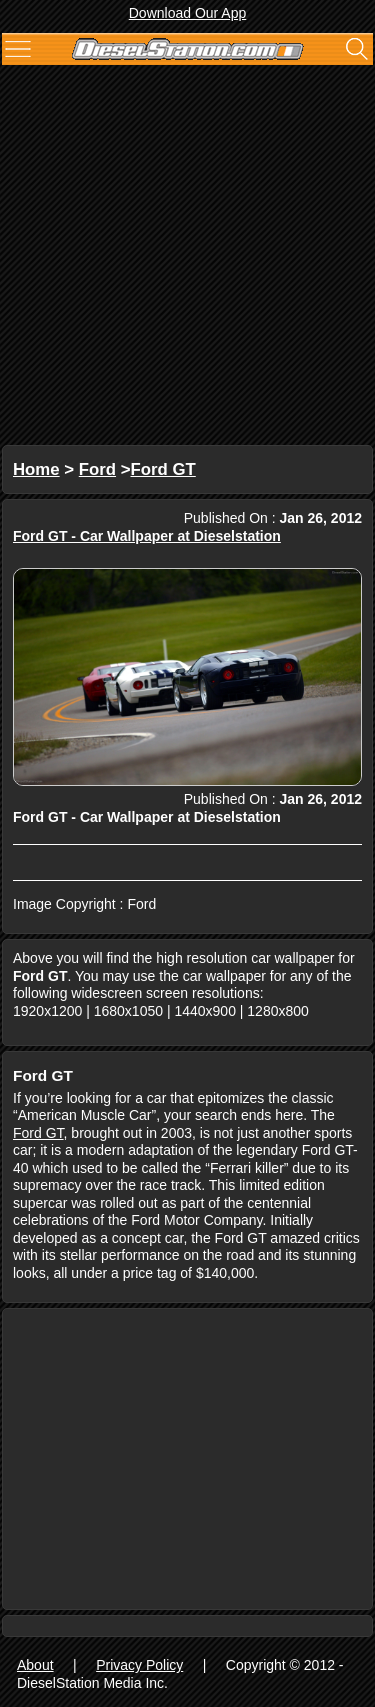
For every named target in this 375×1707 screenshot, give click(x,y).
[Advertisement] (187, 257)
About (35, 1665)
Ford (97, 469)
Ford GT (163, 469)
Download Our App (188, 13)
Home (36, 469)
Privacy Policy (139, 1665)
